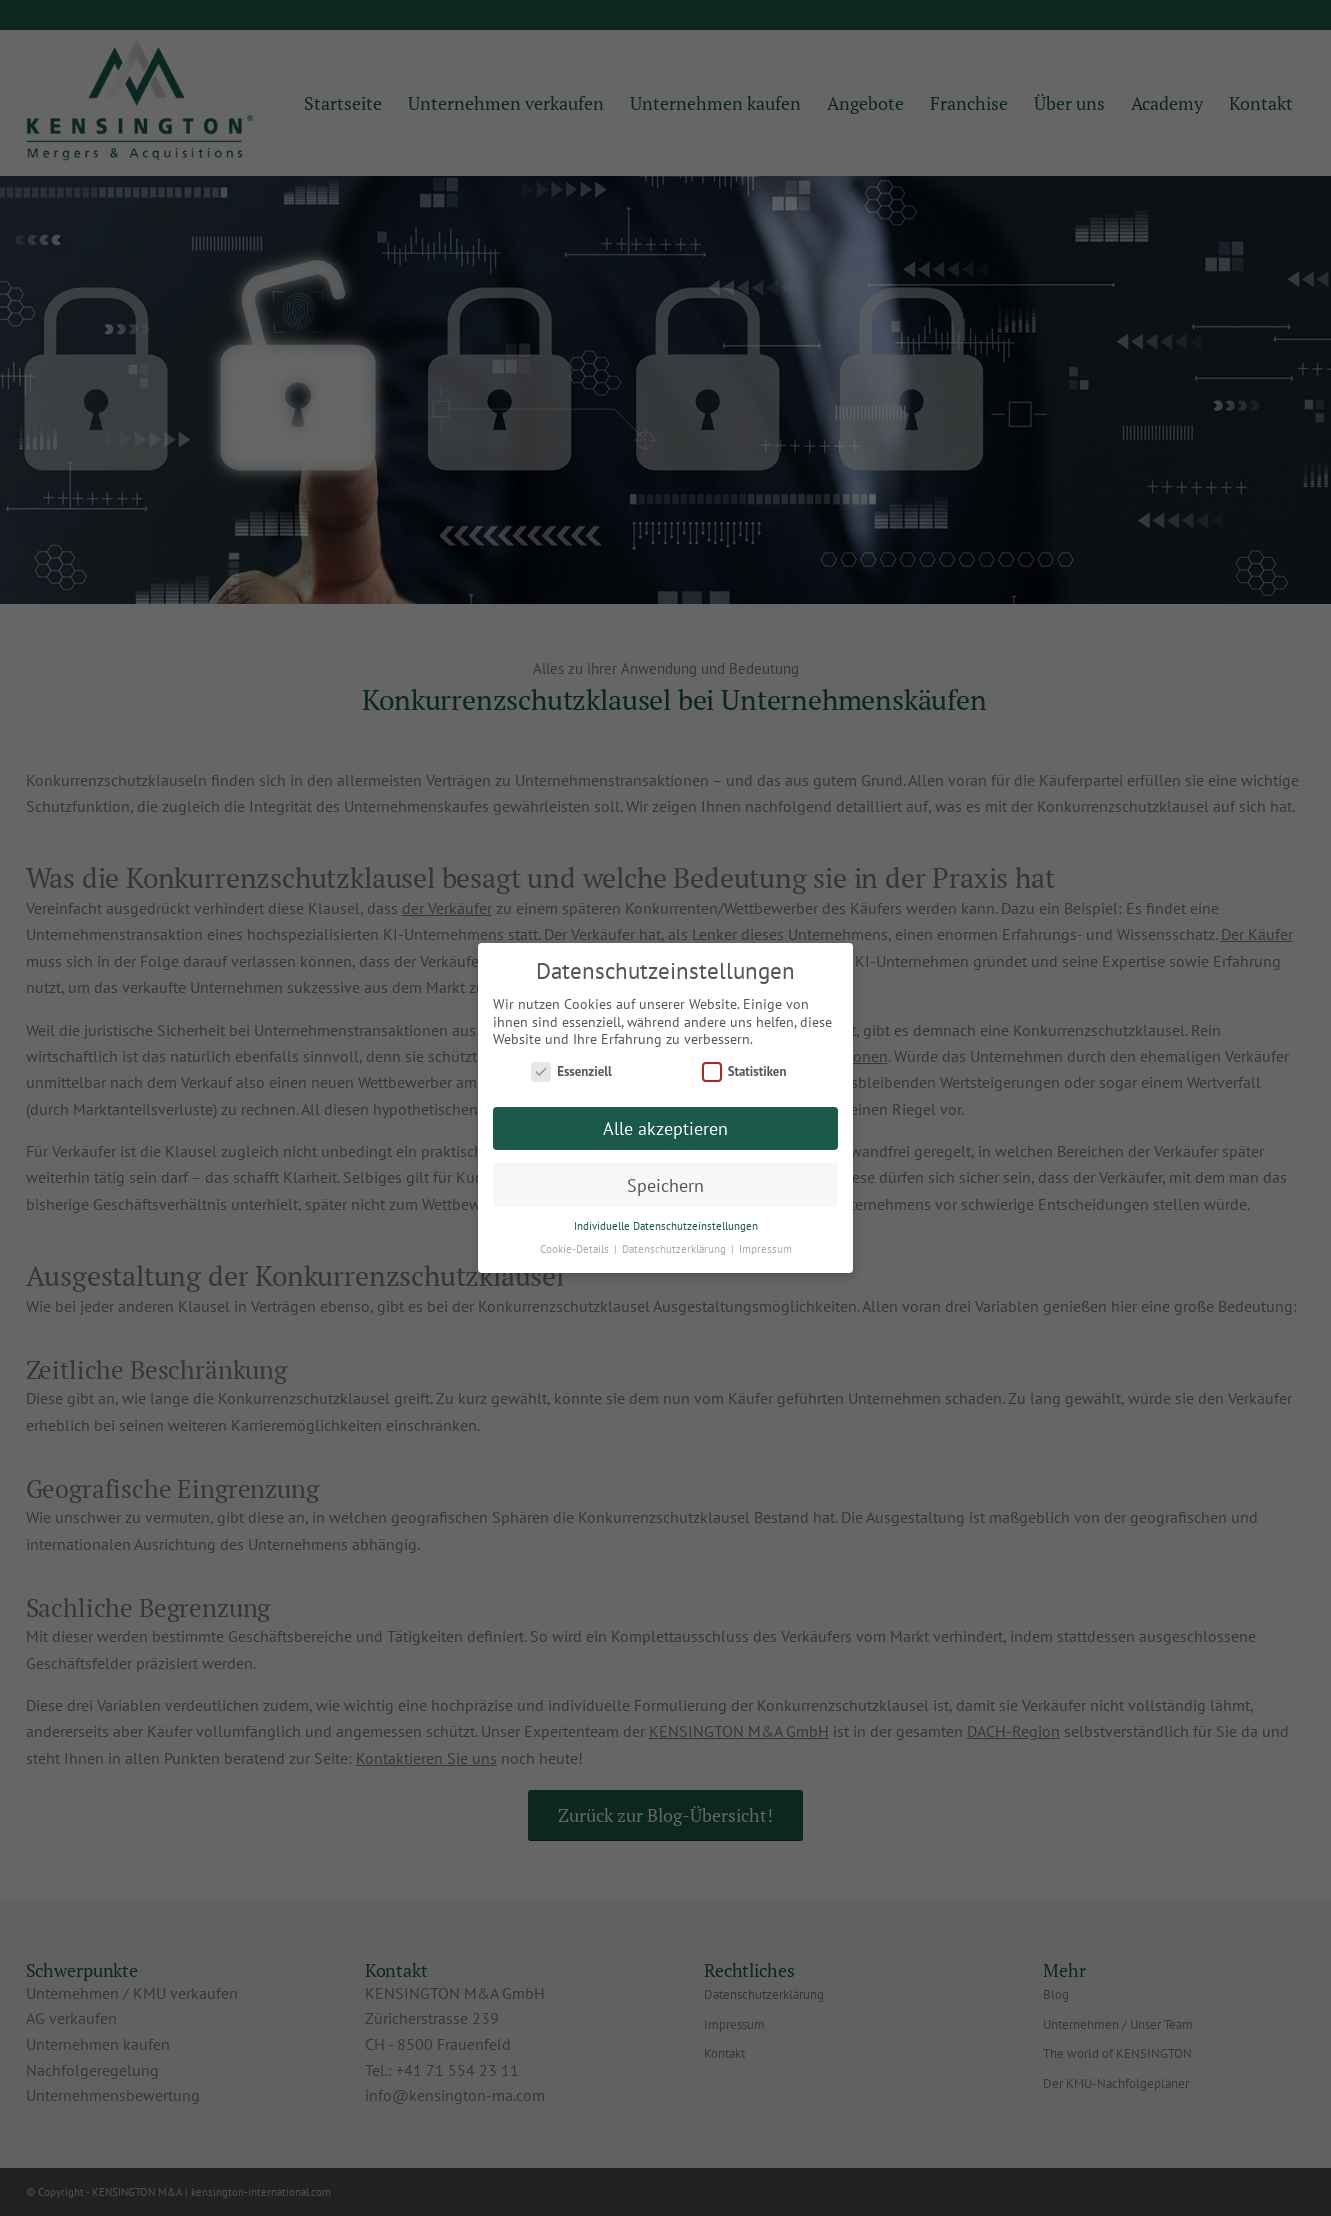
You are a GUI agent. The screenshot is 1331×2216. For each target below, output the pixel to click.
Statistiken (744, 1071)
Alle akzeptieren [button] (665, 1128)
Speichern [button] (665, 1185)
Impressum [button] (765, 1249)
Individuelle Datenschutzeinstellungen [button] (666, 1226)
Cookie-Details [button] (576, 1249)
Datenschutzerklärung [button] (675, 1249)
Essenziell (571, 1071)
